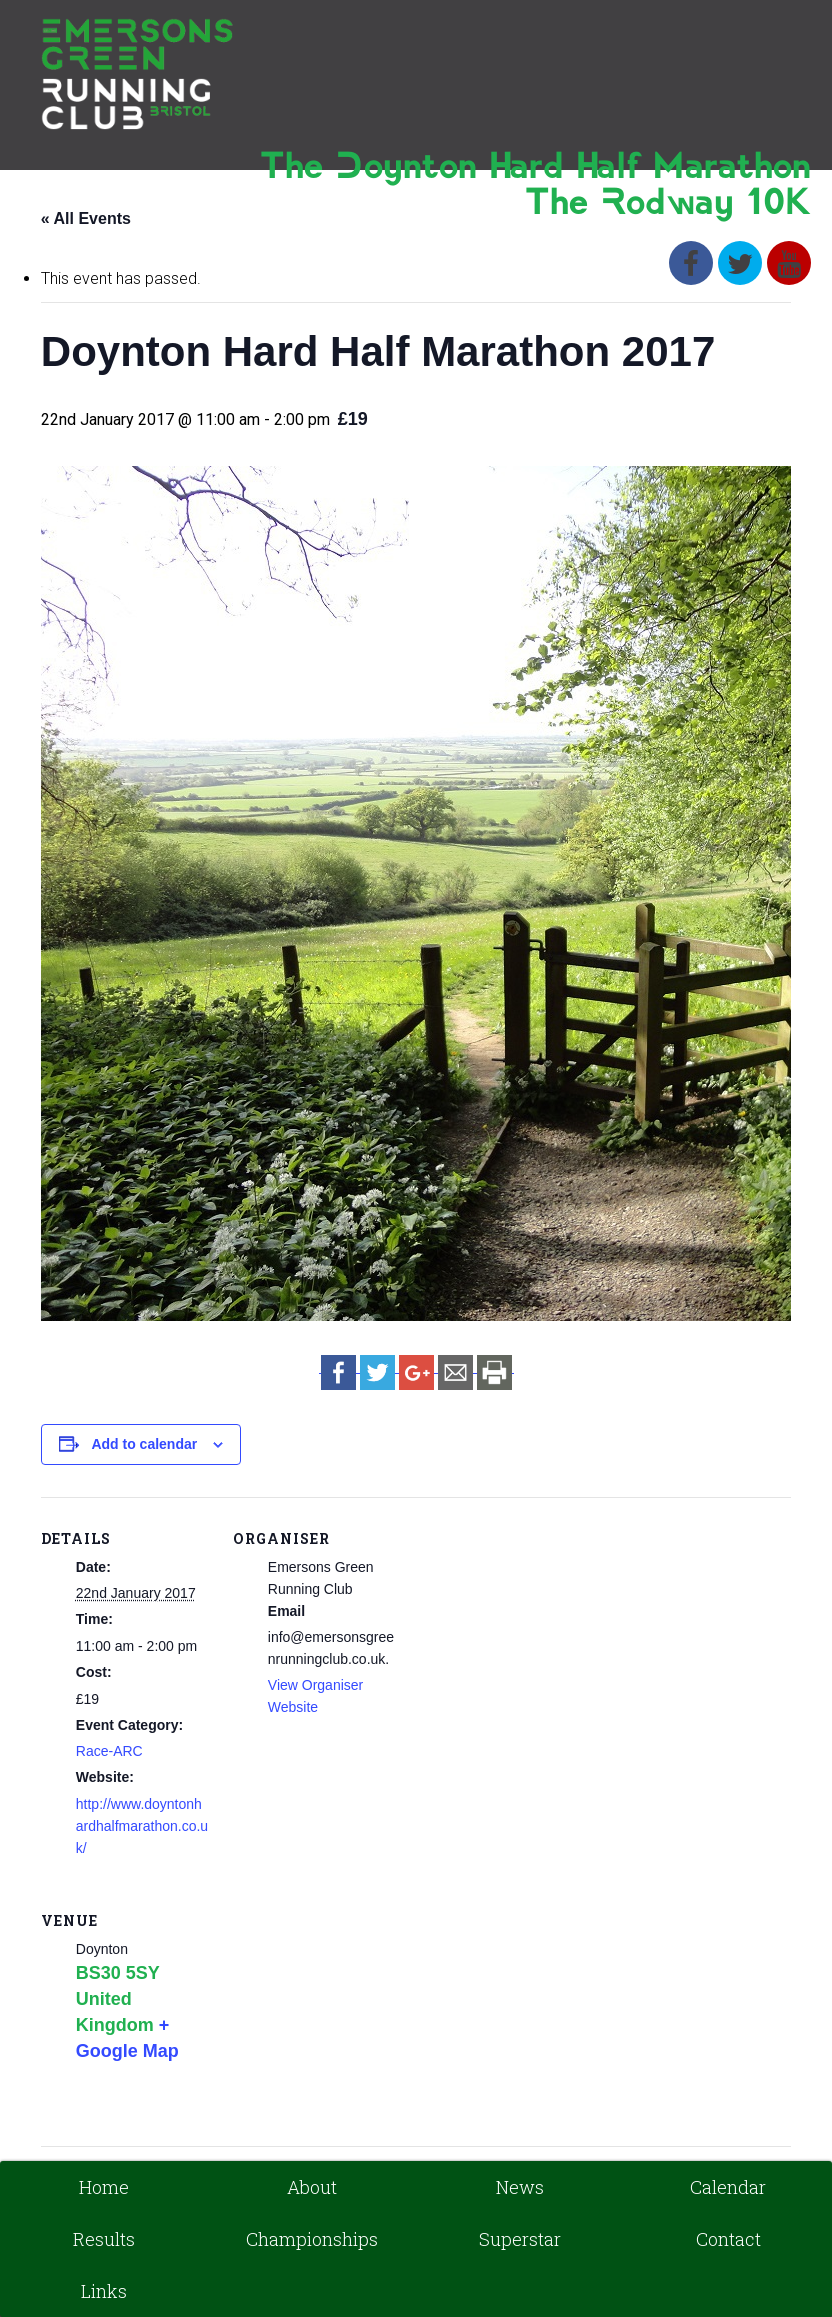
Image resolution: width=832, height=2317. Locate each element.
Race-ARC (109, 1751)
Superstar (520, 2239)
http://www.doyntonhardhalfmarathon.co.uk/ (142, 1826)
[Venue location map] (338, 2016)
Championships (312, 2239)
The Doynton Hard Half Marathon (535, 169)
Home (104, 2187)
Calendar (728, 2187)
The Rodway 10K (668, 205)
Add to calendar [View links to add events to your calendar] (144, 1444)
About (312, 2187)
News (520, 2187)
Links (104, 2291)
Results (104, 2239)
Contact (728, 2239)
